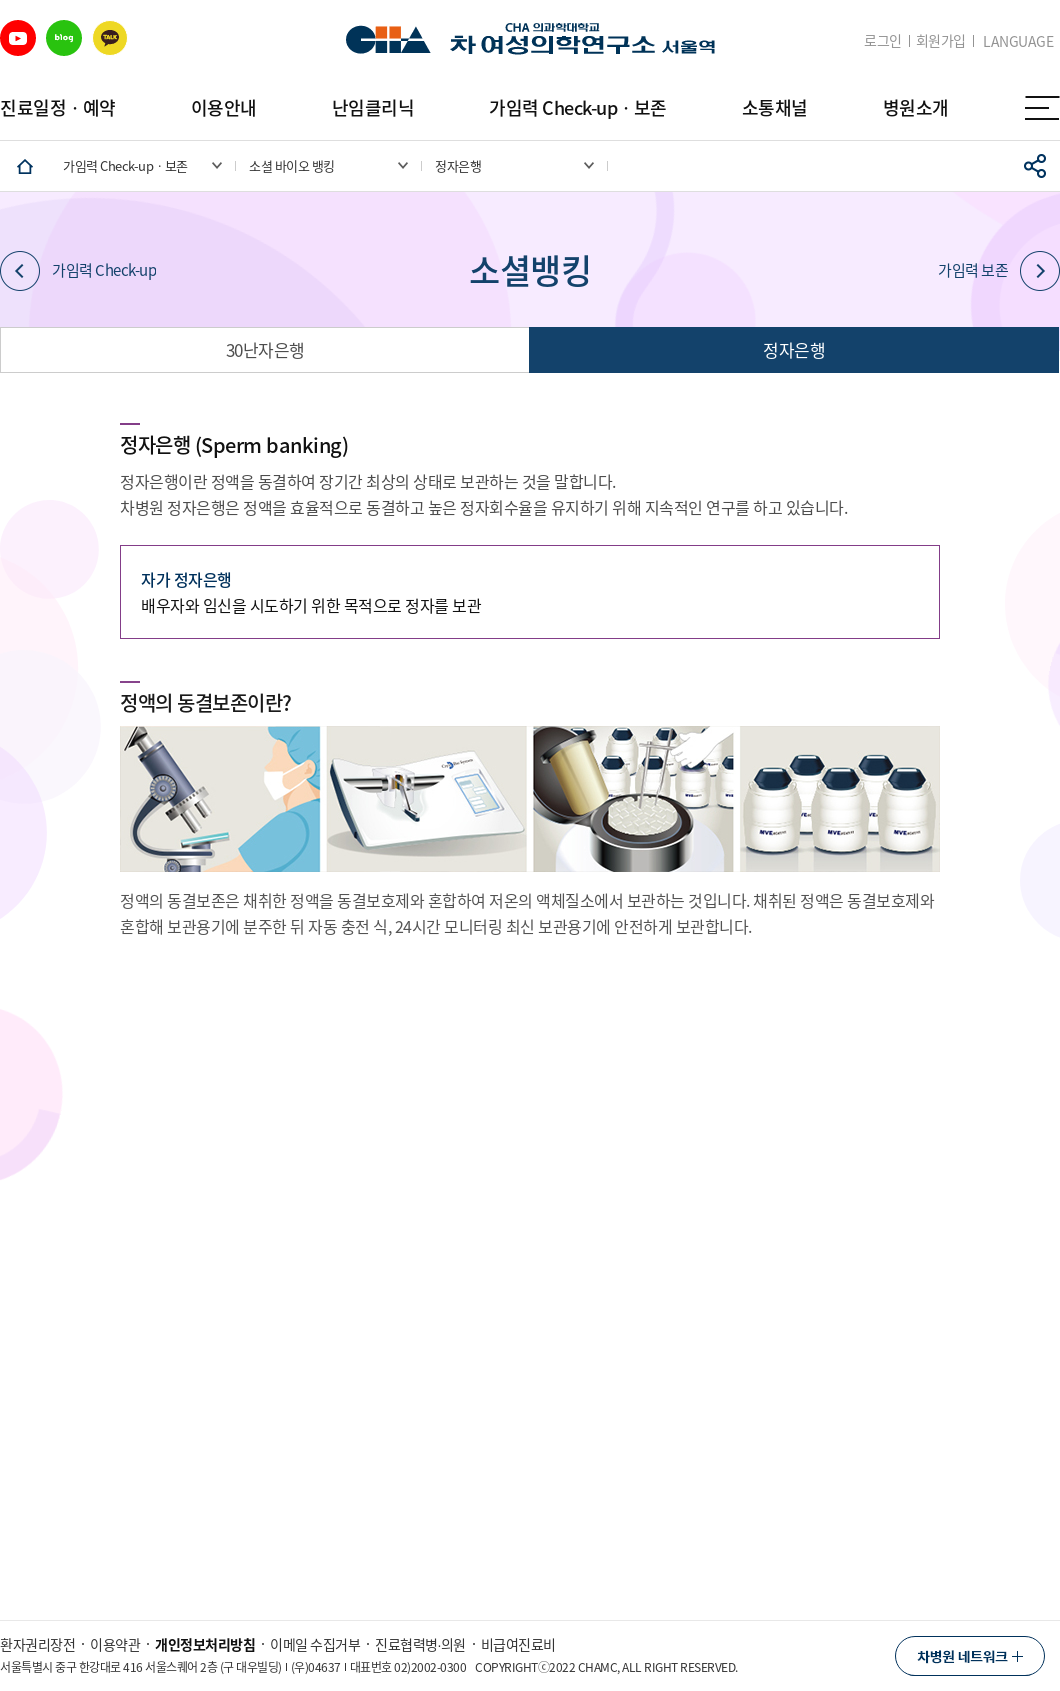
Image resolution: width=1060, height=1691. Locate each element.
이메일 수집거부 (315, 1644)
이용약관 (115, 1644)
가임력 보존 (999, 271)
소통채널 (775, 107)
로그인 (883, 40)
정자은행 (794, 349)
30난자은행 (265, 349)
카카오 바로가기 (110, 38)
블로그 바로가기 (64, 38)
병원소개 (916, 107)
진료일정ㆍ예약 (58, 107)
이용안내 (224, 107)
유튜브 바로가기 (18, 38)
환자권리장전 (37, 1644)
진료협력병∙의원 (420, 1644)
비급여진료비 (518, 1644)
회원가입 (941, 40)
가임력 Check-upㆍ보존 (578, 107)
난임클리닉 (373, 107)
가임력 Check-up (78, 271)
